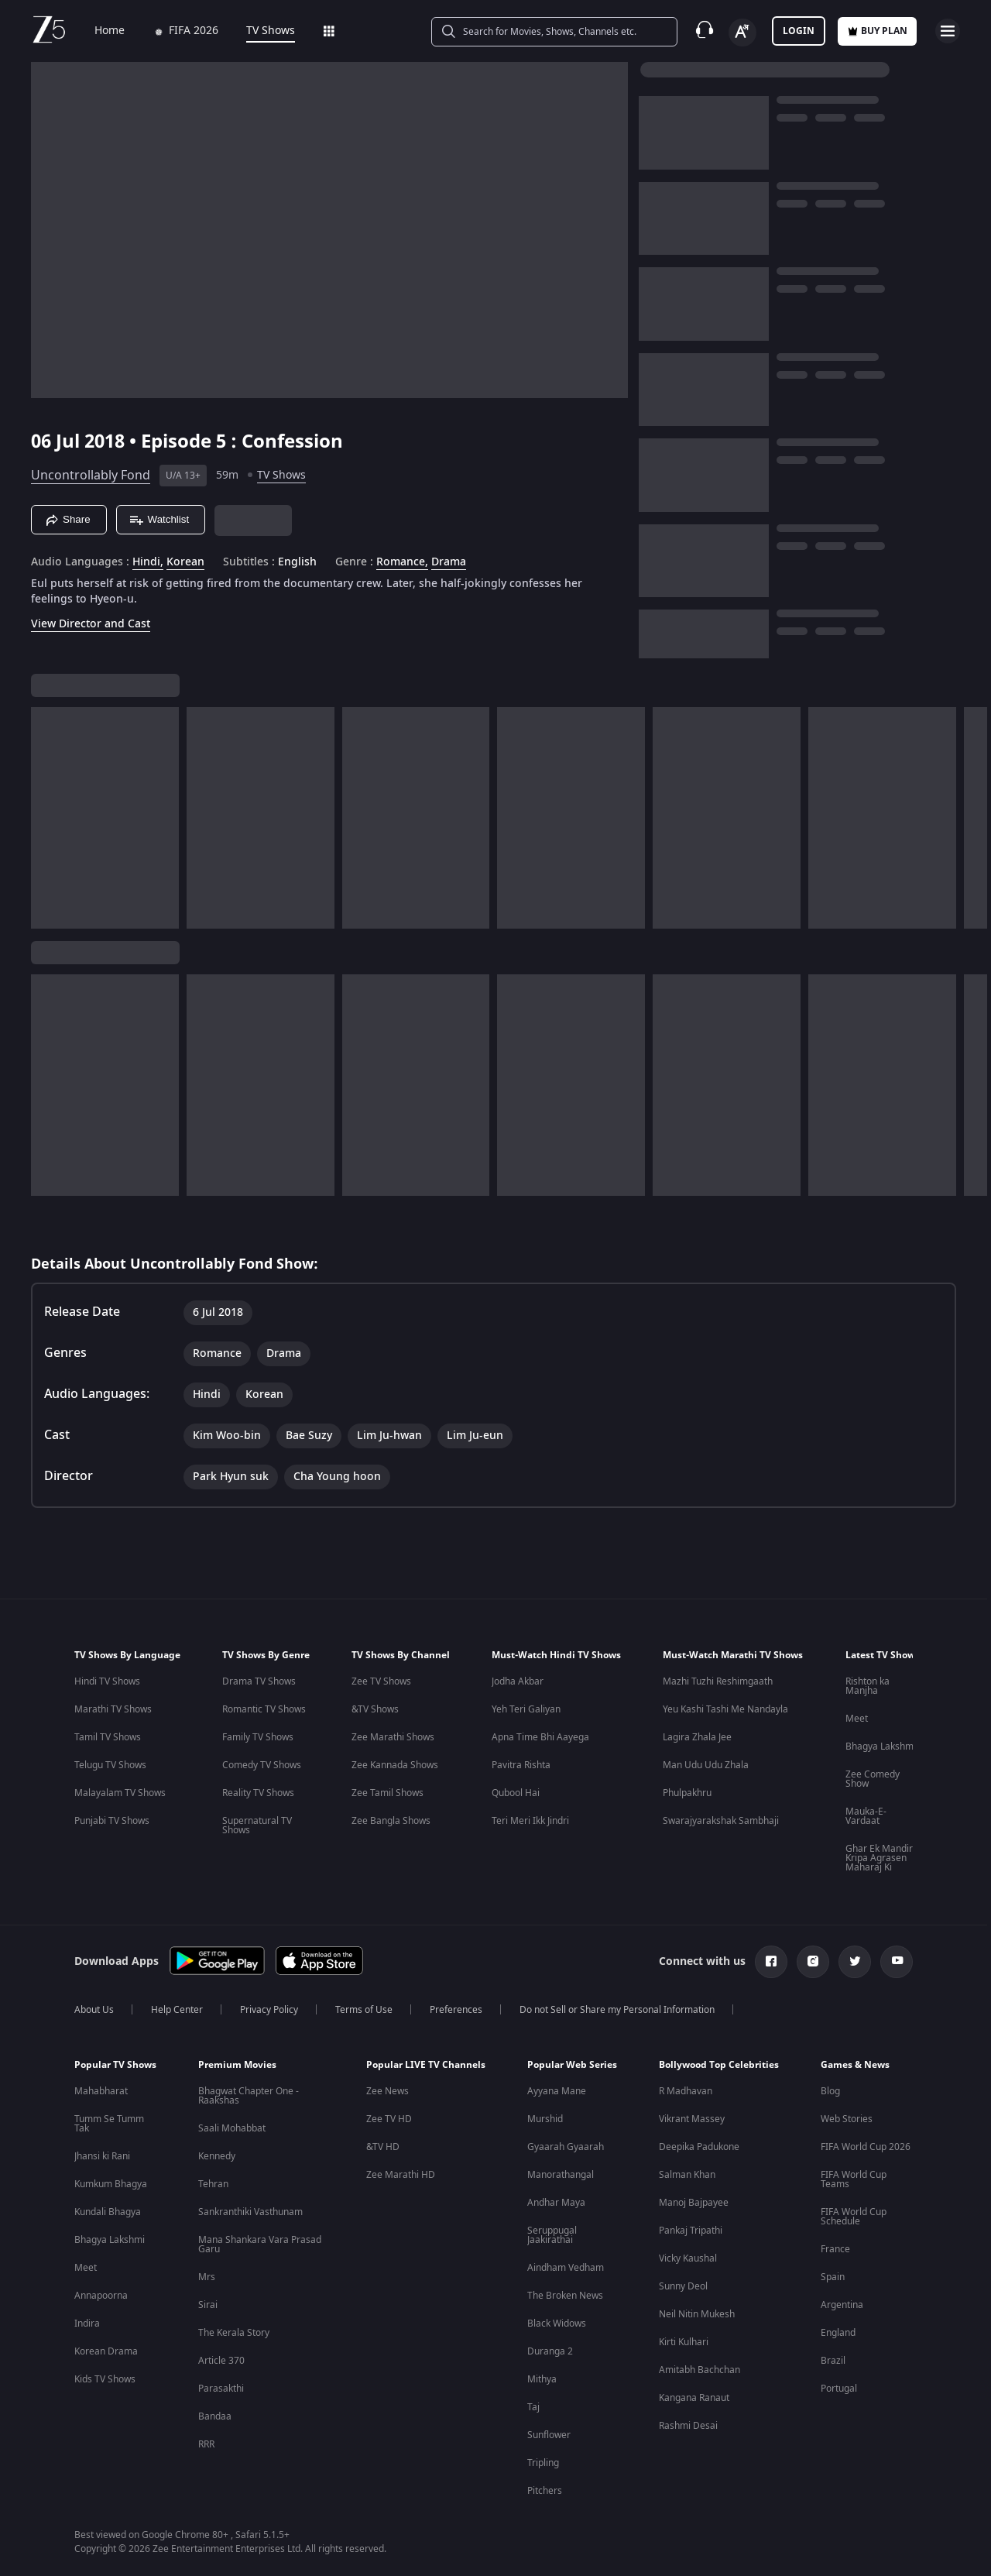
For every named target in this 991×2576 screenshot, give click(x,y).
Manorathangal (560, 2175)
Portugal (839, 2389)
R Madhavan (685, 2091)
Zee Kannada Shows (394, 1765)
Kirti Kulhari (683, 2342)
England (838, 2333)
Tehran (213, 2184)
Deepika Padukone (699, 2147)
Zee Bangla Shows (390, 1821)
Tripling (543, 2463)
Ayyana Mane (556, 2091)
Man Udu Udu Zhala (706, 1765)
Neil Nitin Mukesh (697, 2314)
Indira (87, 2323)
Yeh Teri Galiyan (526, 1709)
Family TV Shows (257, 1737)
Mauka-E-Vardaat (865, 1816)
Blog (830, 2091)
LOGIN (798, 31)
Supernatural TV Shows (257, 1825)
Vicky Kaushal (688, 2258)
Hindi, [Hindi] (147, 562)
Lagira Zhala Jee (697, 1737)
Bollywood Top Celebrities (719, 2064)
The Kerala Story (233, 2333)
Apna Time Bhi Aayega (540, 1737)
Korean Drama (106, 2351)
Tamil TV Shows (107, 1737)
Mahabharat (101, 2091)
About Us (94, 2010)
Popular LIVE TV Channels (425, 2064)
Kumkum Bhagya (110, 2184)
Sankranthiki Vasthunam (250, 2212)
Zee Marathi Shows (392, 1737)
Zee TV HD (389, 2119)
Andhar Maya (556, 2203)
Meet (856, 1719)
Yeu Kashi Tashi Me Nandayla (725, 1709)
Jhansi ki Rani (102, 2156)
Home (99, 31)
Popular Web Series (572, 2064)
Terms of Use (364, 2010)
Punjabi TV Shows (111, 1821)
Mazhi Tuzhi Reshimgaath (718, 1681)
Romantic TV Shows (264, 1709)
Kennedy (216, 2156)
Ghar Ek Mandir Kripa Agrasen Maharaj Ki (879, 1858)
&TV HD (382, 2147)
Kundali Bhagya (107, 2212)
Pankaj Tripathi (690, 2231)
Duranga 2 (550, 2351)
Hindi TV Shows (107, 1681)
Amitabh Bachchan (699, 2370)
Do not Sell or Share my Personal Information (617, 2010)
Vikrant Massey (692, 2119)
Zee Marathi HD (400, 2175)
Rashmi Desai (688, 2426)
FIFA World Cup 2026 (865, 2147)
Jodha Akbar (518, 1681)
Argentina (842, 2305)
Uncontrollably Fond (90, 475)
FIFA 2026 (174, 31)
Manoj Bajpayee (694, 2203)
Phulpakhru (687, 1793)
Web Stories (847, 2119)
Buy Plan (877, 31)
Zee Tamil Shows (387, 1793)
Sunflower (549, 2435)
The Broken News (565, 2296)
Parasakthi (221, 2389)
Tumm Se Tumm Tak (109, 2123)
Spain (833, 2277)
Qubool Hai (516, 1793)
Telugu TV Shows (110, 1765)
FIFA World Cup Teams (853, 2179)
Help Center (177, 2010)
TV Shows (259, 31)
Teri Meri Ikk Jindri (530, 1821)
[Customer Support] (704, 31)
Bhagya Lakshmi (880, 1746)
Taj (533, 2407)
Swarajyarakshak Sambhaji (721, 1821)
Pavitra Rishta (521, 1765)
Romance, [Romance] (402, 562)
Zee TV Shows (381, 1681)
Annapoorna (101, 2296)
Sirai (208, 2305)
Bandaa (214, 2416)
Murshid (545, 2119)
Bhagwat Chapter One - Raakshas (248, 2095)
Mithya (542, 2379)
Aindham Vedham (565, 2268)
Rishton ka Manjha (867, 1686)
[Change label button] (742, 32)
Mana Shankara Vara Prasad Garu (259, 2244)
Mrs (206, 2277)
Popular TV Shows (115, 2064)
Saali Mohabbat (232, 2128)
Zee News (387, 2091)
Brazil (833, 2361)
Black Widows (556, 2323)
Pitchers (544, 2491)
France (835, 2249)
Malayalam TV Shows (120, 1793)
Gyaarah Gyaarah (565, 2147)
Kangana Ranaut (694, 2398)
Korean (185, 562)
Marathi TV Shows (113, 1709)
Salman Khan (687, 2175)
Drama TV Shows (259, 1681)
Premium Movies (237, 2064)
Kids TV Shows (104, 2379)
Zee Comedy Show (872, 1779)
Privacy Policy (269, 2010)
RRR (206, 2444)
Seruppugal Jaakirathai (552, 2235)
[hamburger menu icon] (947, 31)
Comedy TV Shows (261, 1765)
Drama (448, 562)
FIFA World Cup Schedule (853, 2216)
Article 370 (221, 2361)
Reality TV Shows (258, 1793)
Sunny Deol (683, 2286)
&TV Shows (375, 1709)
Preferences (456, 2010)
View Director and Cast (90, 624)
